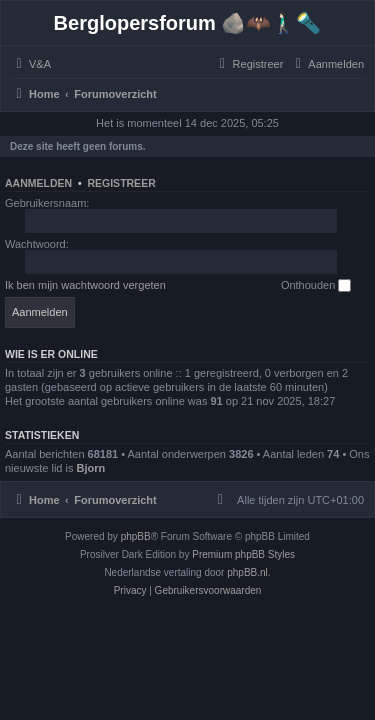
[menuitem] (31, 64)
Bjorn (91, 468)
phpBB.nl (247, 572)
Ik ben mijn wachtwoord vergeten (85, 285)
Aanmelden (38, 183)
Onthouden (316, 286)
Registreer (121, 183)
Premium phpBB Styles (243, 554)
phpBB (136, 536)
